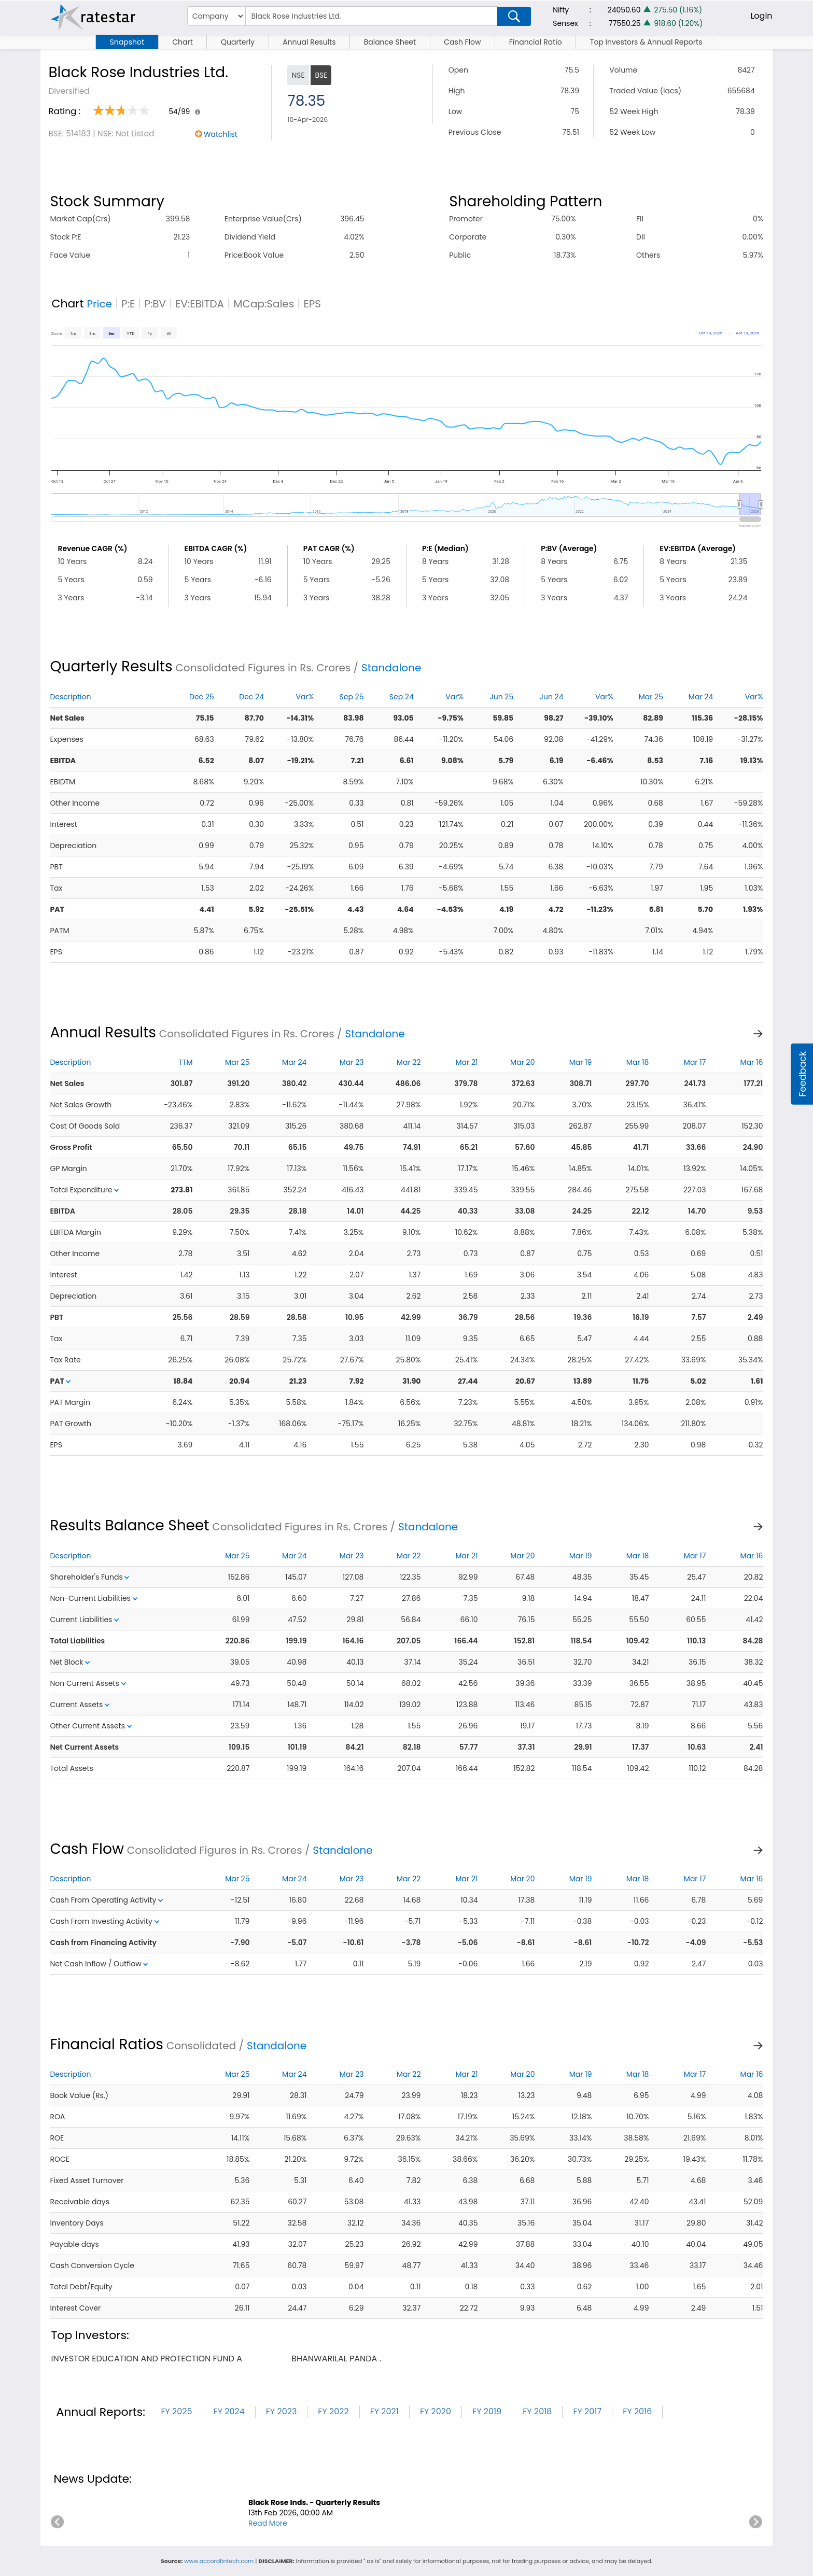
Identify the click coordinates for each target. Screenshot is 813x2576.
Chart (182, 42)
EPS (312, 304)
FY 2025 (176, 2411)
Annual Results (309, 42)
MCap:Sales (263, 304)
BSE (321, 75)
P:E (128, 304)
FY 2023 (281, 2411)
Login (761, 16)
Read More (267, 2523)
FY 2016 (637, 2411)
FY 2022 (333, 2411)
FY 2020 (435, 2411)
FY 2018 (537, 2411)
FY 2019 (486, 2411)
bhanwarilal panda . (336, 2358)
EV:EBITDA (199, 304)
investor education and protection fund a (146, 2358)
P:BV (155, 304)
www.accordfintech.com (219, 2561)
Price (99, 304)
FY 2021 (384, 2411)
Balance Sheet (390, 42)
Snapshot (127, 42)
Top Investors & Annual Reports (646, 42)
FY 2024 (229, 2411)
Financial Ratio (535, 42)
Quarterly (238, 42)
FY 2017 (587, 2411)
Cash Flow (462, 42)
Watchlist (220, 134)
